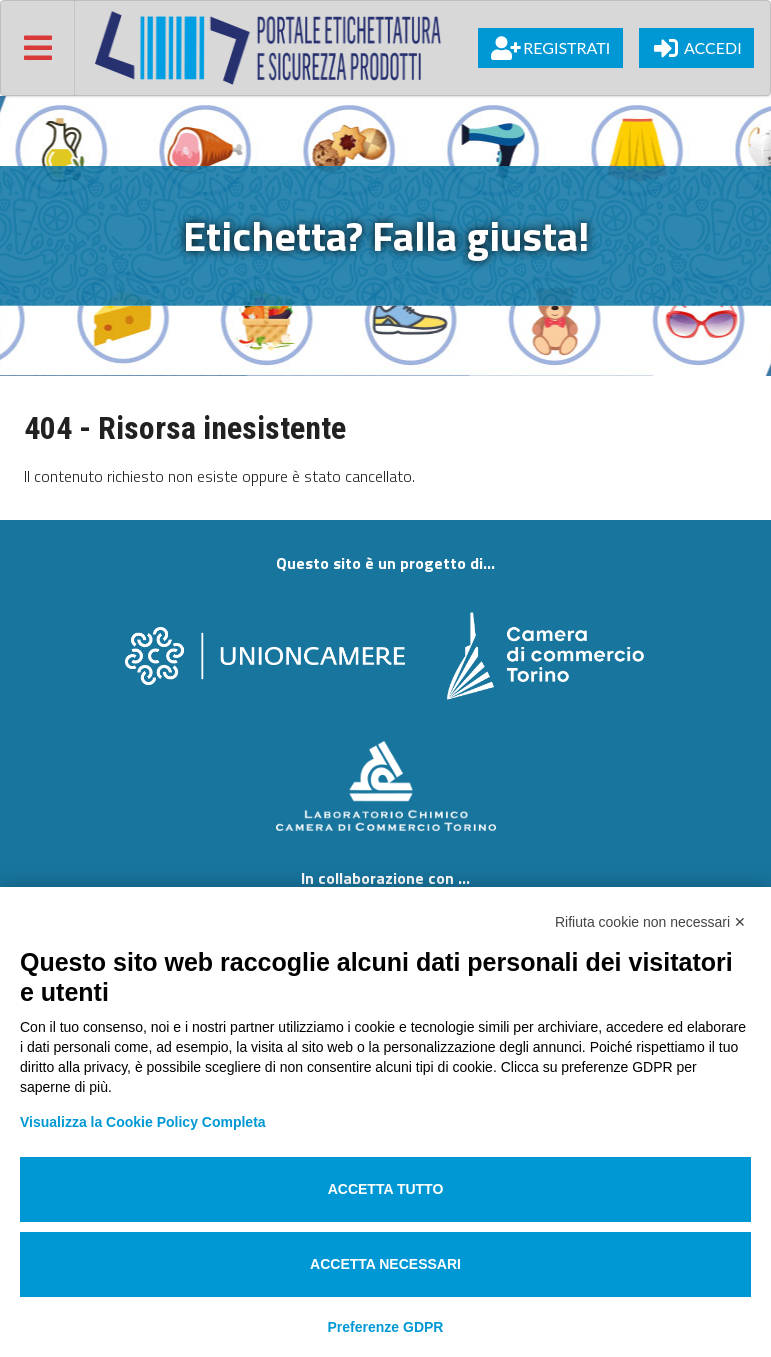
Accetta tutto (386, 1189)
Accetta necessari (385, 1264)
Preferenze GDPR (386, 1327)
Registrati (550, 48)
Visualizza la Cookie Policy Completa (143, 1122)
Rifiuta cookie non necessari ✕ (650, 922)
